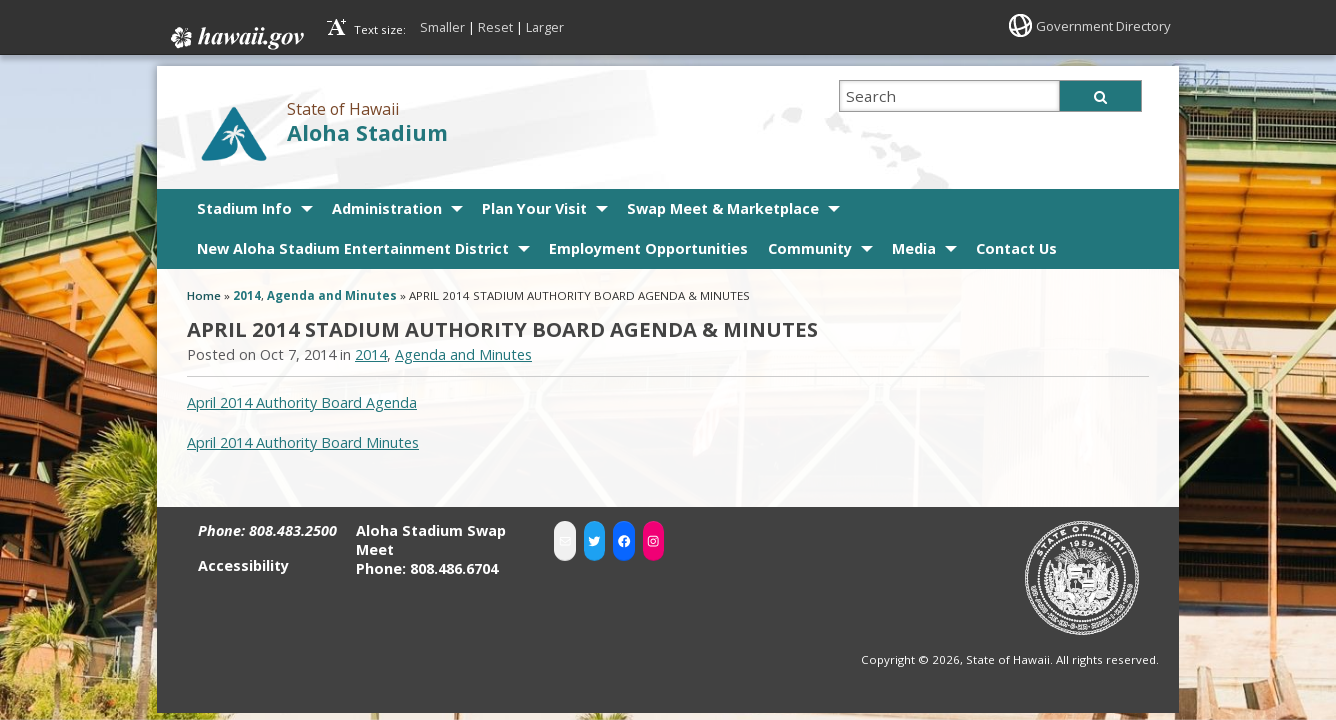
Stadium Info (244, 204)
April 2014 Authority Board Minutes (303, 438)
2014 (247, 291)
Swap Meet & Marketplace (723, 204)
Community (810, 244)
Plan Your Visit (534, 204)
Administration (387, 204)
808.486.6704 (454, 565)
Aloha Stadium (367, 128)
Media (914, 244)
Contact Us (1016, 244)
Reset (495, 27)
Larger (545, 27)
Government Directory (1098, 25)
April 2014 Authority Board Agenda (302, 398)
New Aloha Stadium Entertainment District (353, 244)
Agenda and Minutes (332, 291)
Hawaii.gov (235, 34)
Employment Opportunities (648, 244)
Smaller (442, 27)
